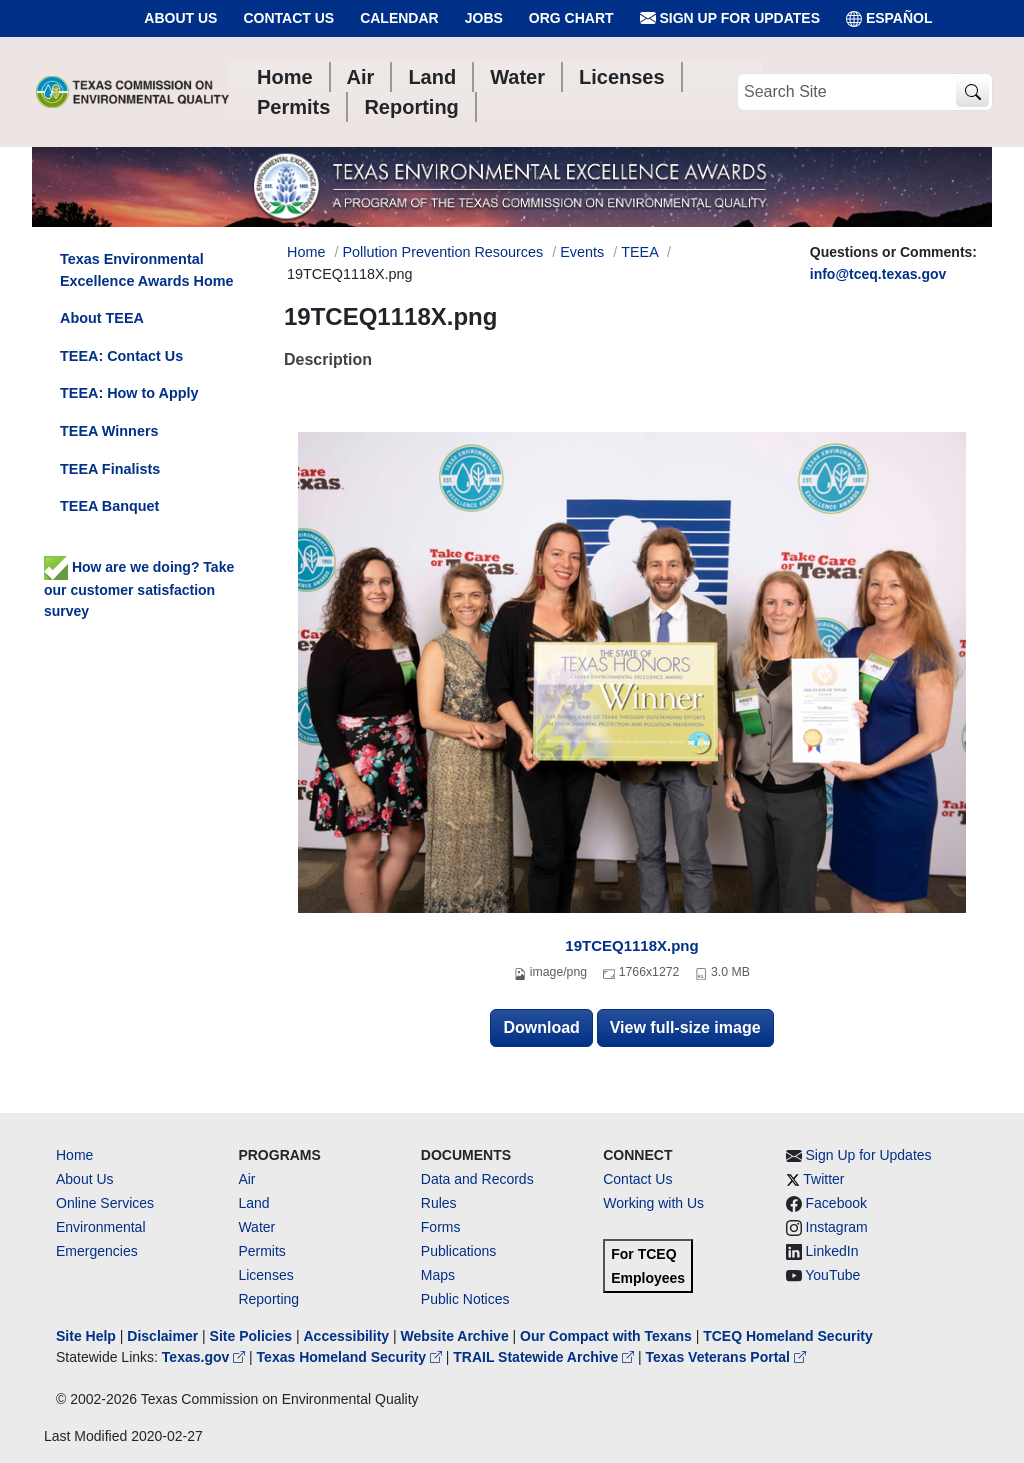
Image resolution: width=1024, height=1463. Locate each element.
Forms (441, 1227)
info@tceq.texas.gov (878, 274)
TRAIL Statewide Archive (545, 1357)
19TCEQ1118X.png (631, 945)
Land (253, 1203)
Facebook (836, 1203)
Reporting (268, 1299)
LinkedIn (832, 1251)
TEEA (639, 252)
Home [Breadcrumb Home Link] (306, 252)
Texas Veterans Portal (726, 1357)
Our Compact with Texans (606, 1336)
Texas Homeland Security (351, 1357)
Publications (459, 1251)
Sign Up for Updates (730, 18)
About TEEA (102, 318)
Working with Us (653, 1203)
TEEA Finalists (110, 469)
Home (74, 1155)
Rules (439, 1203)
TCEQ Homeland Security (788, 1336)
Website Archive (455, 1336)
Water (256, 1227)
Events (582, 252)
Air (246, 1179)
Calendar (399, 18)
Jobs (484, 18)
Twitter (823, 1179)
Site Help (86, 1336)
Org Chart (571, 18)
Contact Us (288, 18)
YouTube (832, 1275)
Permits (261, 1251)
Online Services (105, 1203)
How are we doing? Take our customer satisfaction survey (139, 589)
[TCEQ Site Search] (972, 92)
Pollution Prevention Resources (442, 252)
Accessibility (348, 1336)
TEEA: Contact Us (121, 356)
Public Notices (465, 1299)
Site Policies (251, 1336)
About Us (180, 18)
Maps (438, 1275)
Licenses (265, 1275)
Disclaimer (162, 1336)
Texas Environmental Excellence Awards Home (147, 270)
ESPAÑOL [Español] (889, 18)
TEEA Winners (109, 431)
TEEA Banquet (109, 506)
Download (541, 1027)
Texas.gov (205, 1357)
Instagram (837, 1227)
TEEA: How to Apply (129, 393)
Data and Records (477, 1179)
